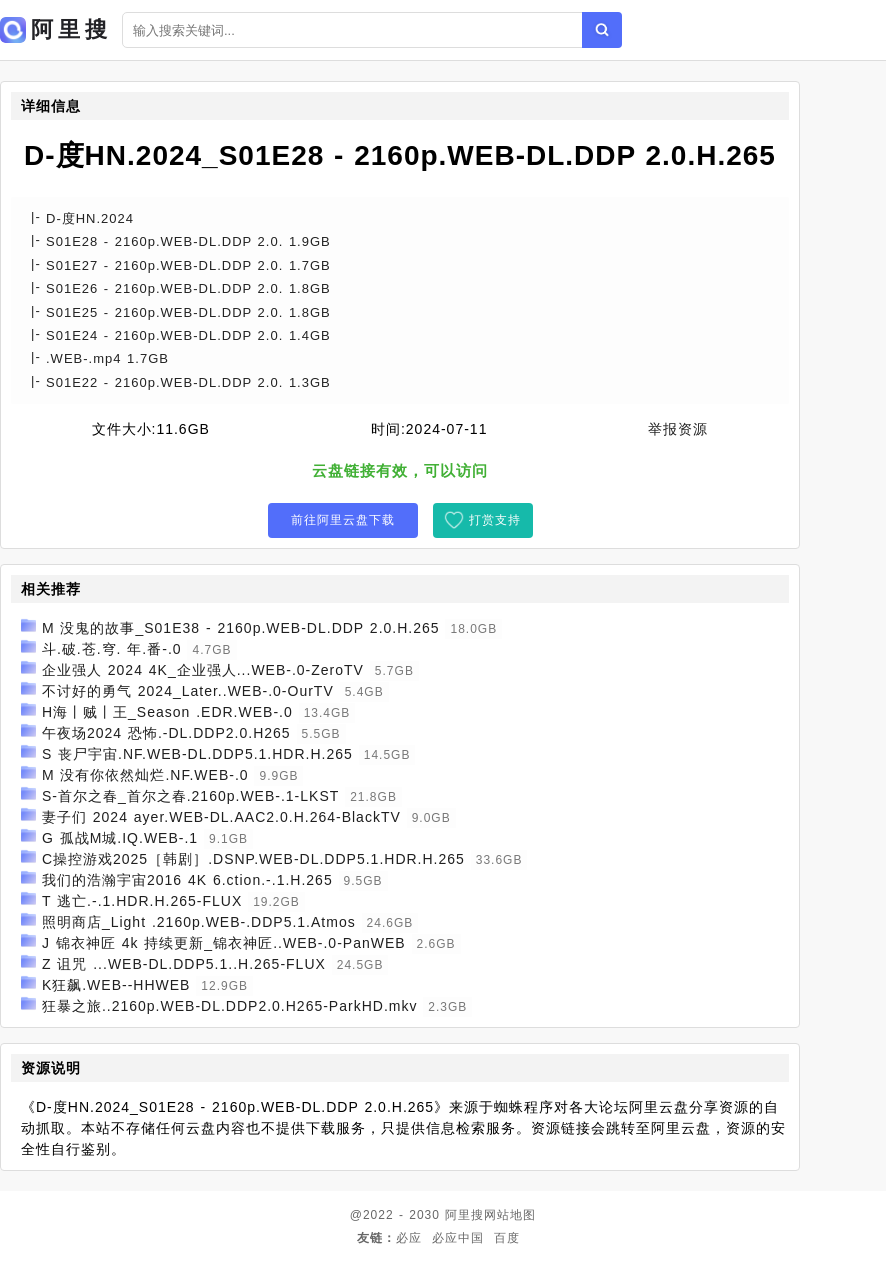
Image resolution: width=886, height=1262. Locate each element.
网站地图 (510, 1215)
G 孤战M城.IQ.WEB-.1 (120, 838)
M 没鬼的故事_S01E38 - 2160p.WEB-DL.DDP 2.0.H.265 (241, 628)
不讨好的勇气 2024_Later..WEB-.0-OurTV (188, 691)
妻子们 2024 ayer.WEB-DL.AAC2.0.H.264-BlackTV (221, 817)
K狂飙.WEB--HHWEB (116, 985)
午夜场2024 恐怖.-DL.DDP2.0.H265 (166, 733)
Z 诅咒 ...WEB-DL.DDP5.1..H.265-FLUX (184, 964)
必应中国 (458, 1238)
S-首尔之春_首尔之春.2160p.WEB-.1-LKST (190, 796)
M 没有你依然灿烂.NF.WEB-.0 (145, 775)
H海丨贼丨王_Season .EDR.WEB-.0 (167, 712)
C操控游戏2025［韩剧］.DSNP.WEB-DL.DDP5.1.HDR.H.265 (253, 859)
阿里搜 (464, 1215)
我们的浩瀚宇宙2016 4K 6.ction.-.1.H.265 (187, 880)
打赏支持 (495, 520)
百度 (507, 1238)
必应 (409, 1238)
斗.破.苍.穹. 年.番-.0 (112, 649)
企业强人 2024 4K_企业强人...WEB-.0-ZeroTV (203, 670)
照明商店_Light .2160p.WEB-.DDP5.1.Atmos (199, 922)
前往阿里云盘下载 (343, 520)
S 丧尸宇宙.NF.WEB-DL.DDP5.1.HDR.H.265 (197, 754)
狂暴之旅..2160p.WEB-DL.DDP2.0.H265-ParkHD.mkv (230, 1006)
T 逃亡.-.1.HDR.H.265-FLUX (142, 901)
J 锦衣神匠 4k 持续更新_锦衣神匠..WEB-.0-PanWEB (224, 943)
